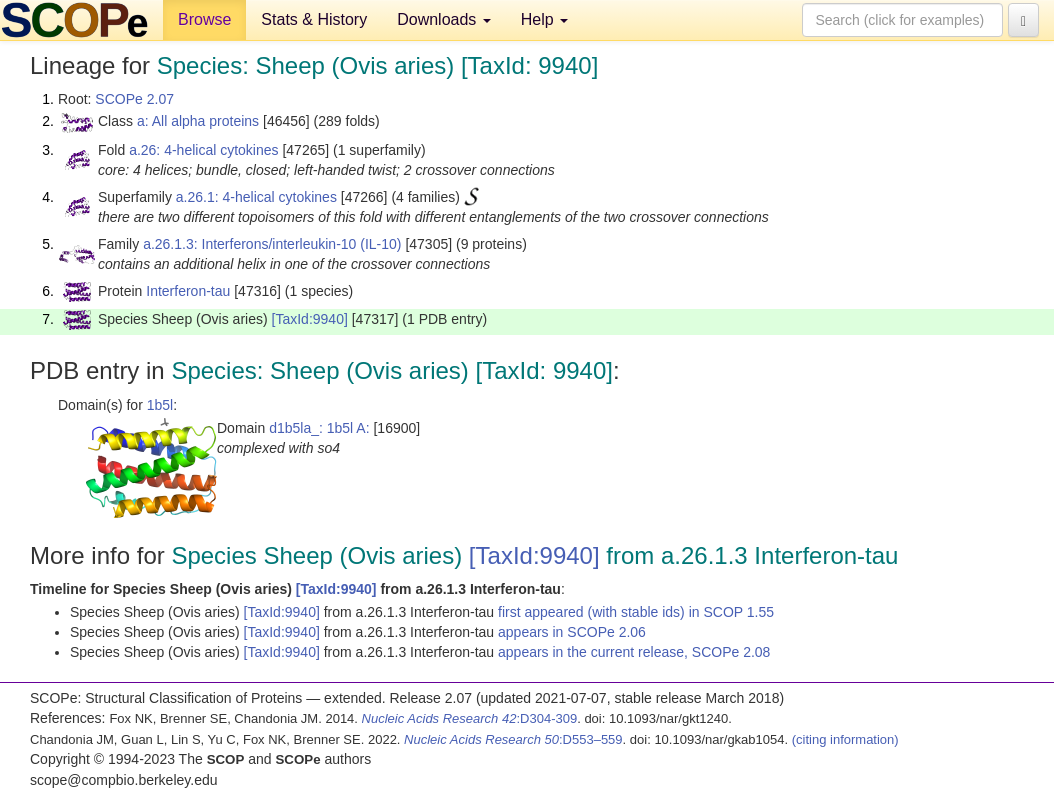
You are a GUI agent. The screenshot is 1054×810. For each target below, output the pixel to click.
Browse (204, 19)
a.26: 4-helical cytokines (203, 150)
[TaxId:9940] (310, 319)
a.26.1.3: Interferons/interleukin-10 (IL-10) (272, 244)
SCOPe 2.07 (134, 99)
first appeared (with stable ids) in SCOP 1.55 (636, 612)
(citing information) (845, 739)
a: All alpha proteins (198, 121)
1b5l (160, 405)
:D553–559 (513, 739)
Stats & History (314, 19)
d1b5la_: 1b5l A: (319, 428)
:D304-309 (470, 718)
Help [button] (544, 19)
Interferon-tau (188, 291)
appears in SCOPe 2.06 (572, 632)
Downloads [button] (444, 19)
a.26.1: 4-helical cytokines (256, 197)
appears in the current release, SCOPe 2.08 (634, 652)
